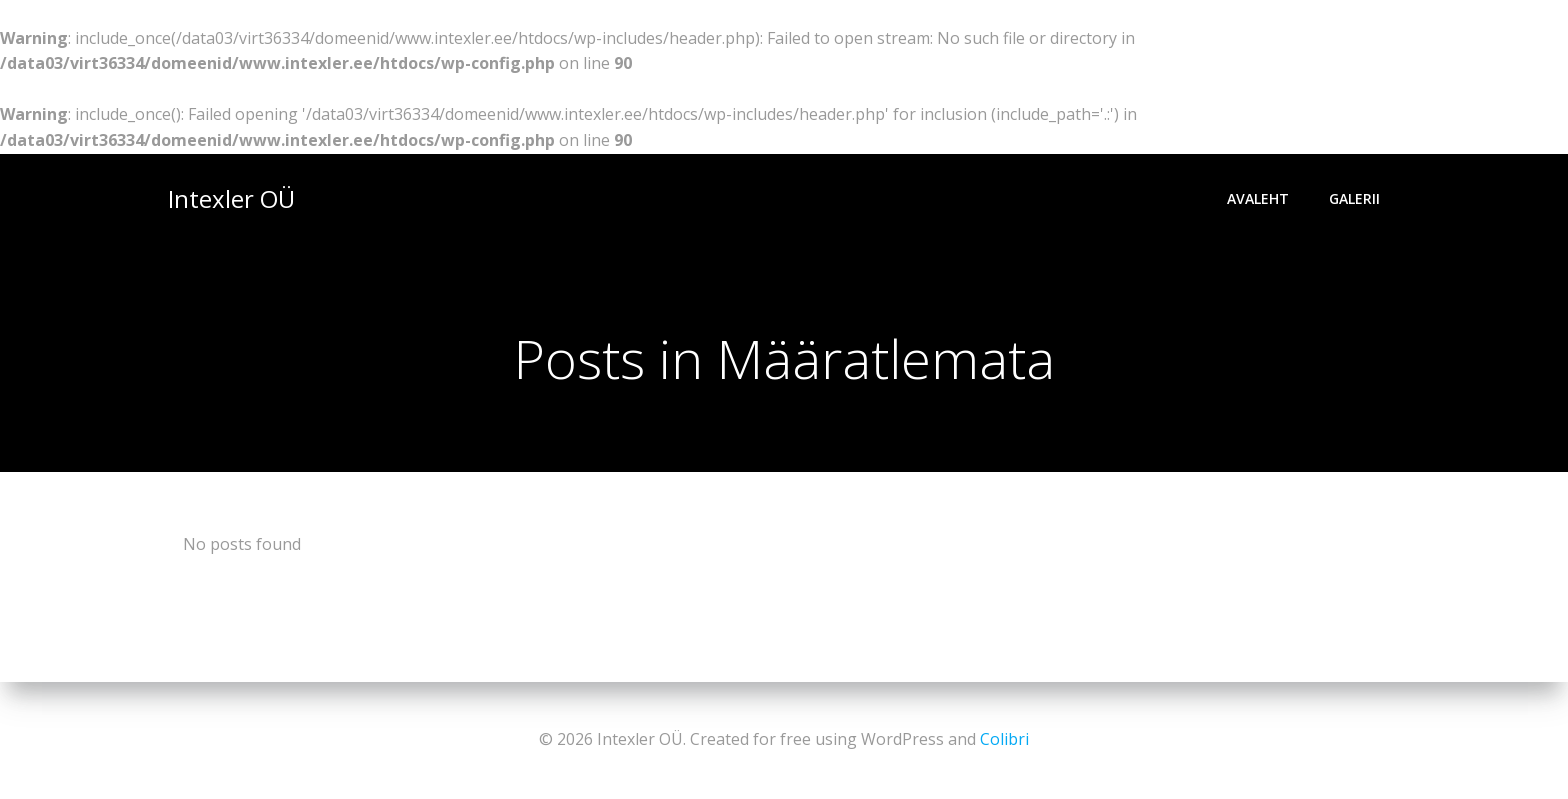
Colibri (1004, 739)
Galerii (1354, 198)
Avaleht (1258, 198)
